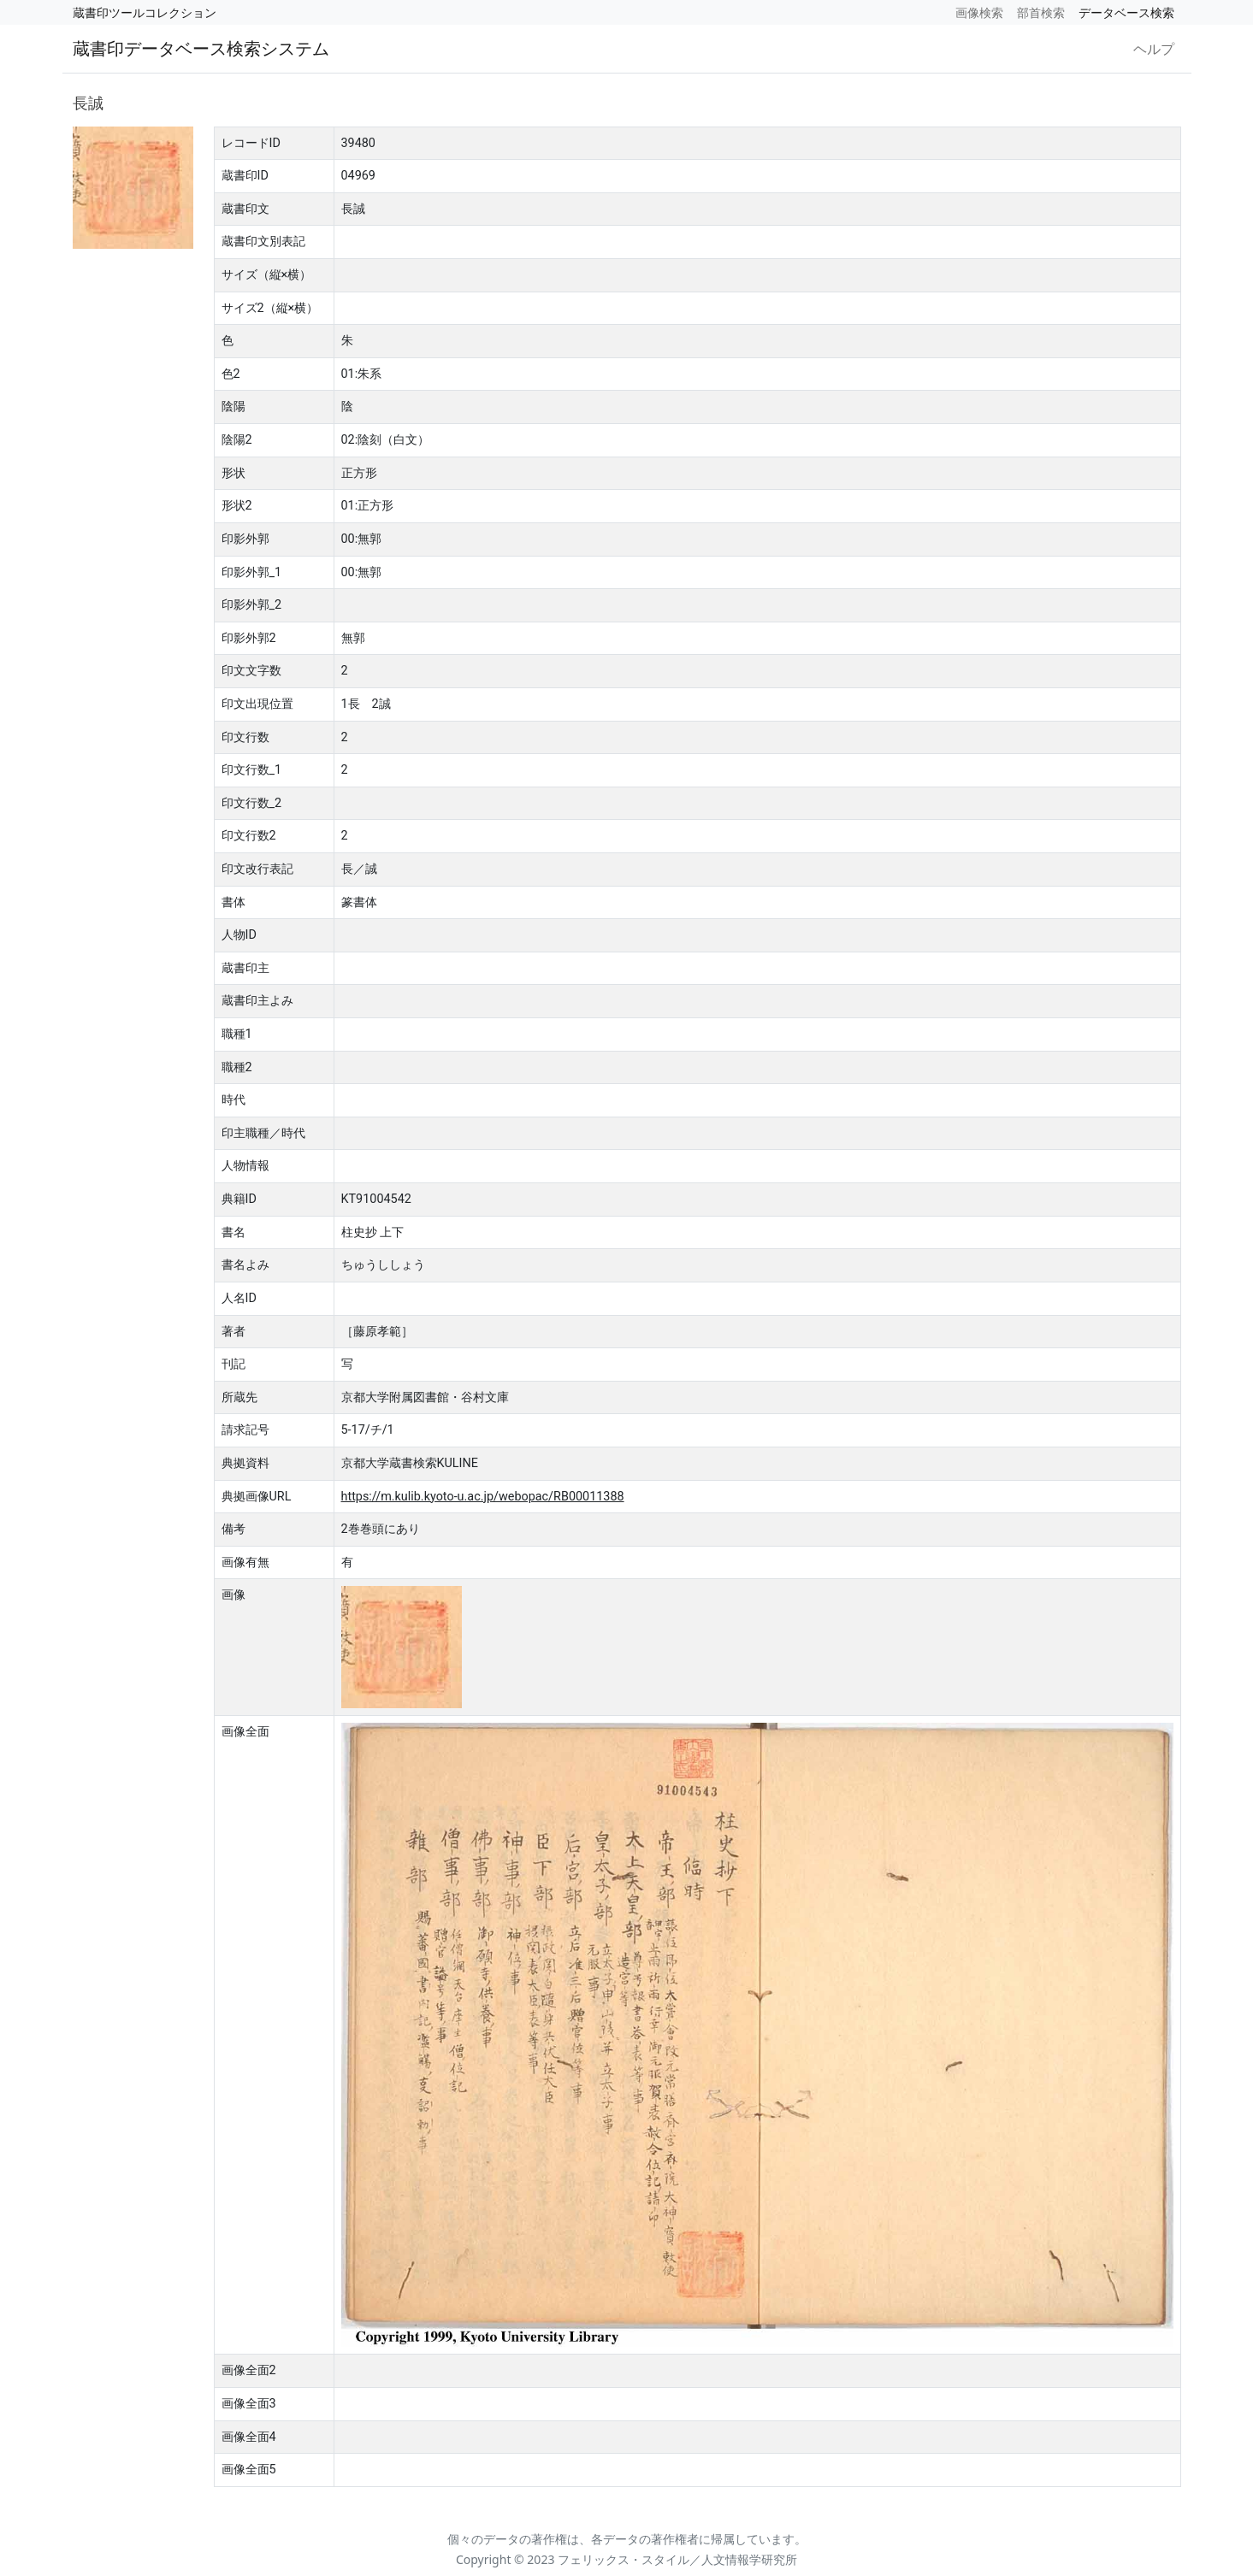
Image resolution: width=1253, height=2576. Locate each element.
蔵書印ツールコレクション (144, 12)
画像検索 (979, 12)
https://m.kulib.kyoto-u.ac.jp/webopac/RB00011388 (482, 1496)
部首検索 (1041, 12)
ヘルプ (1153, 48)
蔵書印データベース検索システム (201, 48)
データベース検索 (1126, 12)
